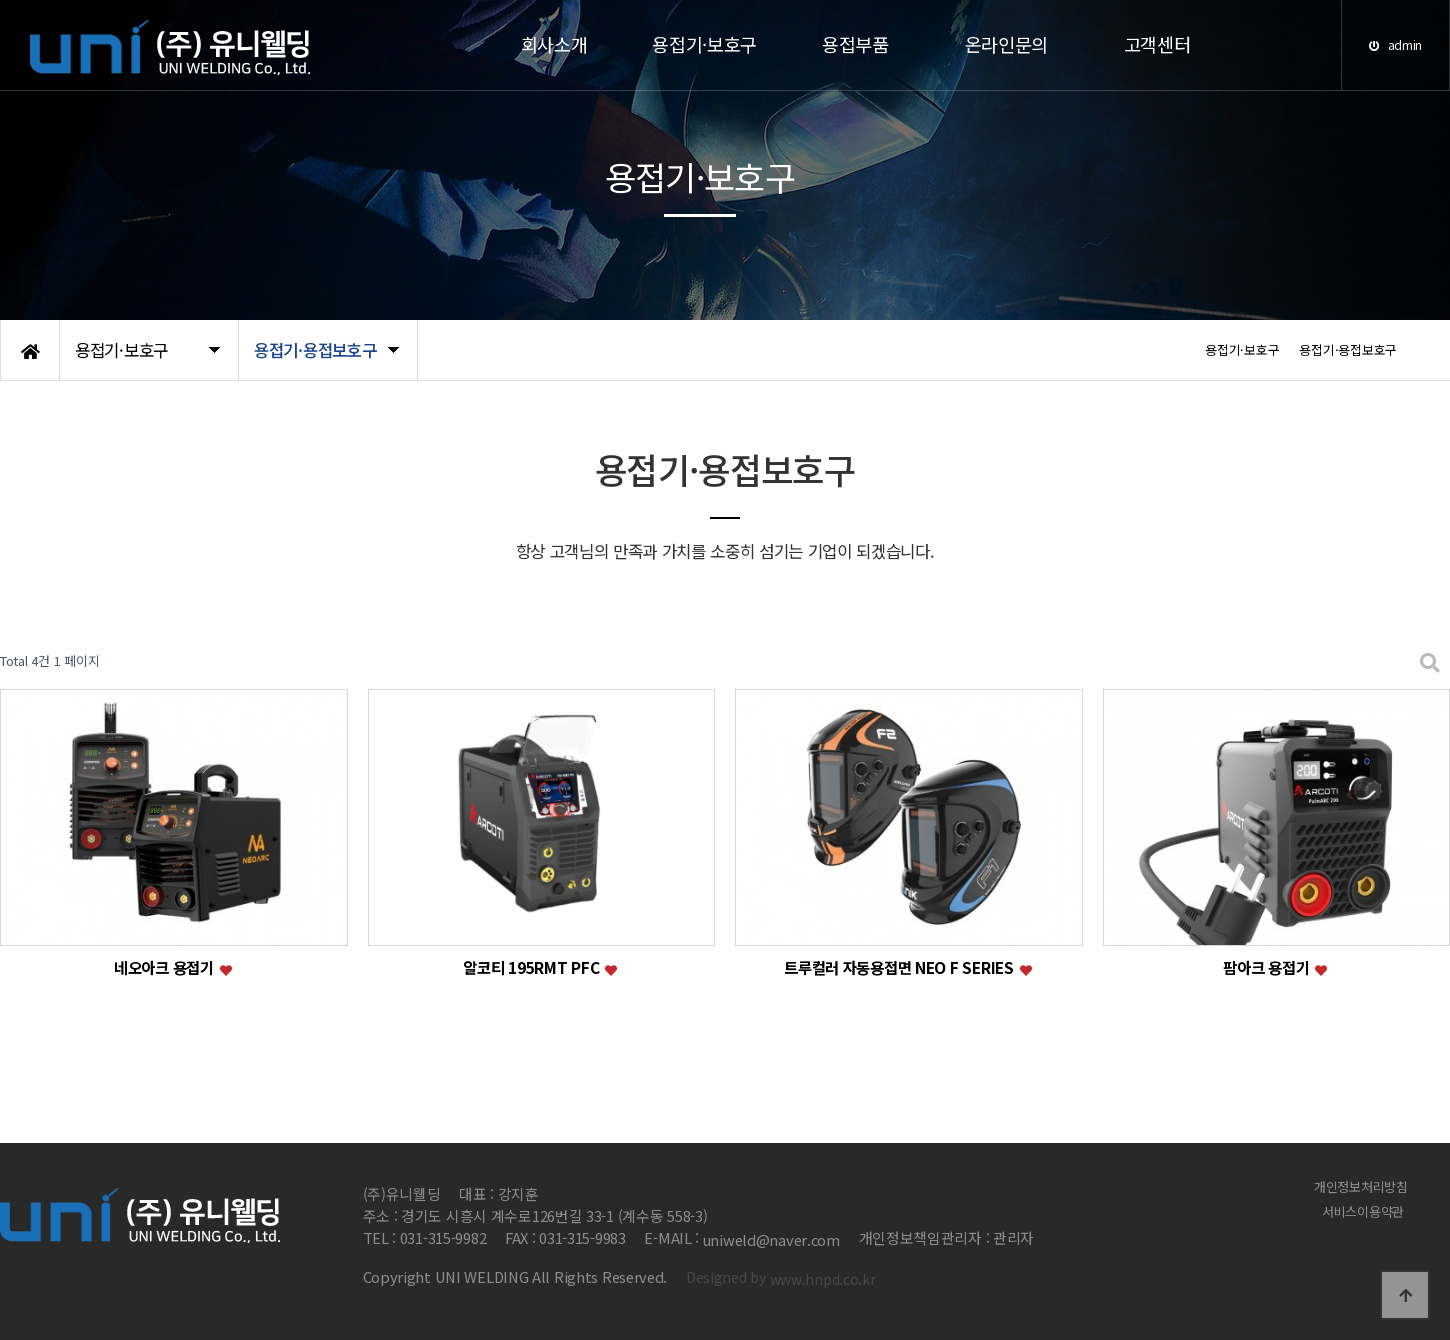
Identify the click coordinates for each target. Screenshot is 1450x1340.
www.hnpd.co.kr (823, 1279)
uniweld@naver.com (771, 1239)
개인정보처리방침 (1365, 1185)
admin (1395, 44)
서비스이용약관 (1366, 1211)
